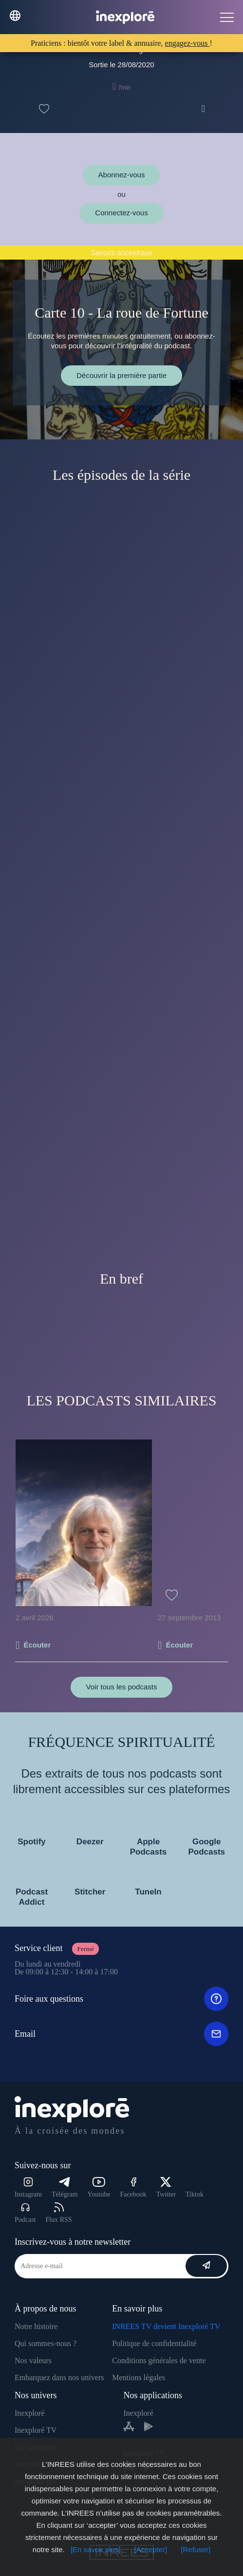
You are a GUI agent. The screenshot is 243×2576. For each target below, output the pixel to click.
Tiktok (195, 2194)
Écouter (37, 1645)
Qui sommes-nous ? (45, 2343)
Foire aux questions (121, 1999)
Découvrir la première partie (121, 375)
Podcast (25, 2212)
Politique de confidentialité (154, 2343)
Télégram (65, 2187)
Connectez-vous (121, 212)
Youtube (99, 2187)
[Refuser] (195, 2549)
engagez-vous (187, 43)
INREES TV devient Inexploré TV (166, 2326)
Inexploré (29, 2413)
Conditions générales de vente (159, 2360)
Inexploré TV (35, 2430)
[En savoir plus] (96, 2549)
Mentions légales (138, 2377)
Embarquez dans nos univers (59, 2377)
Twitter (166, 2187)
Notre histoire (36, 2326)
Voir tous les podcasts (121, 1687)
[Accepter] (151, 2549)
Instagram (28, 2187)
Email (121, 2034)
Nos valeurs (33, 2360)
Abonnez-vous (121, 174)
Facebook (133, 2187)
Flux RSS (59, 2212)
